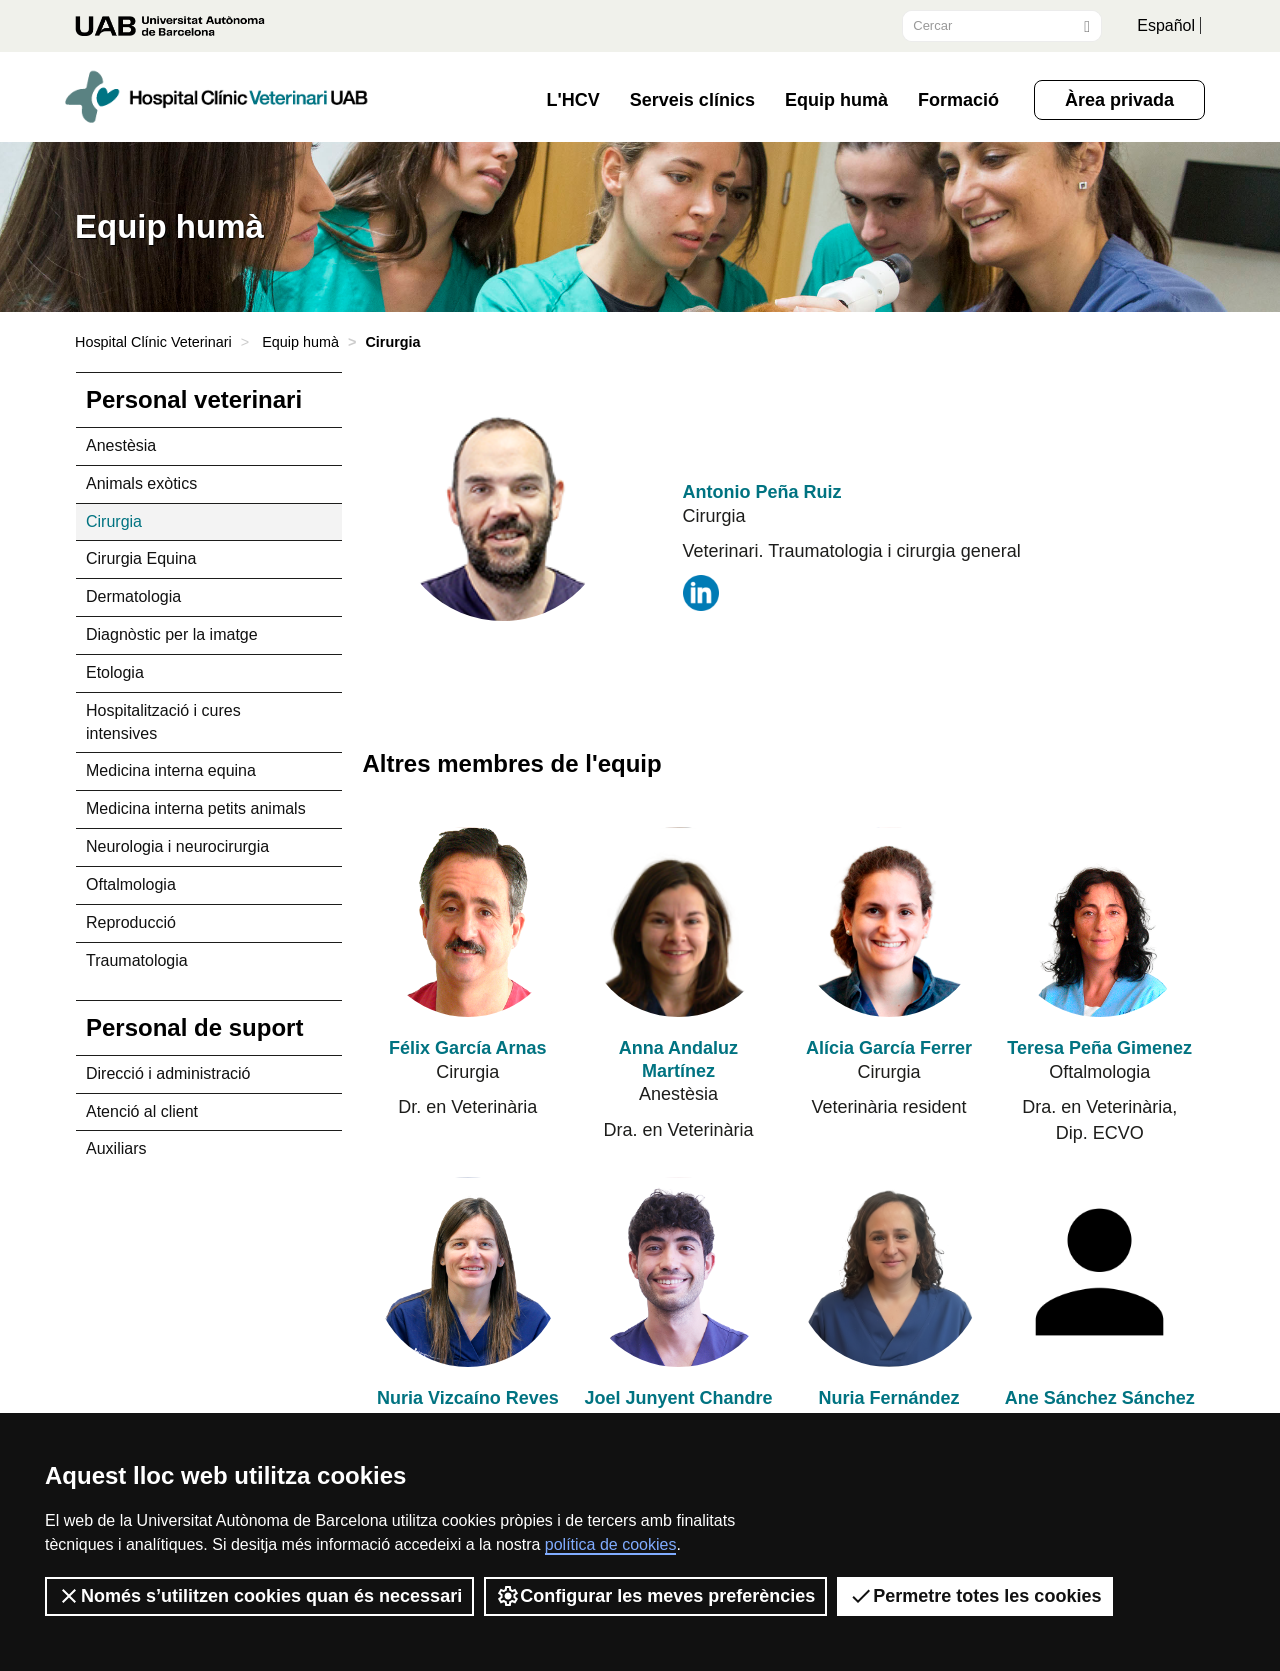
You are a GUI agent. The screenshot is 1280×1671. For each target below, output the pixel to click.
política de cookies (611, 1544)
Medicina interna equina (171, 770)
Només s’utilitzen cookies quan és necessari (259, 1596)
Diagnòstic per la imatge (172, 634)
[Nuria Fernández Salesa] (889, 1272)
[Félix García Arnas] (468, 922)
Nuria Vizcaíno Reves (468, 1398)
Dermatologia (133, 596)
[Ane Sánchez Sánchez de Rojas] (1099, 1272)
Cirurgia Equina (141, 558)
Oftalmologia (131, 884)
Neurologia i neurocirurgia (177, 846)
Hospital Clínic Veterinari (153, 342)
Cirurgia (114, 521)
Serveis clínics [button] (692, 100)
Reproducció (131, 922)
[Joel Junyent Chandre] (678, 1272)
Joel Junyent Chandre (678, 1398)
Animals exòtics (141, 483)
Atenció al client (142, 1111)
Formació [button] (958, 100)
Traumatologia (137, 960)
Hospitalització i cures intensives (163, 722)
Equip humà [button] (836, 100)
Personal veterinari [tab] (194, 399)
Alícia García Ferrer (889, 1048)
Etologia (115, 672)
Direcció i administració (168, 1073)
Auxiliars (116, 1148)
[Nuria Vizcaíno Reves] (468, 1272)
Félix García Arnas (467, 1048)
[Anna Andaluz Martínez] (678, 922)
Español (1166, 25)
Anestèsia (121, 445)
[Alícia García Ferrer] (889, 922)
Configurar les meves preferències (655, 1596)
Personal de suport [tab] (194, 1027)
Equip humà (300, 342)
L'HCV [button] (573, 100)
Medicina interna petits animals (196, 808)
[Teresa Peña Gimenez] (1099, 922)
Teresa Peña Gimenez (1099, 1048)
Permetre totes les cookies (975, 1596)
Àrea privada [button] (1119, 100)
